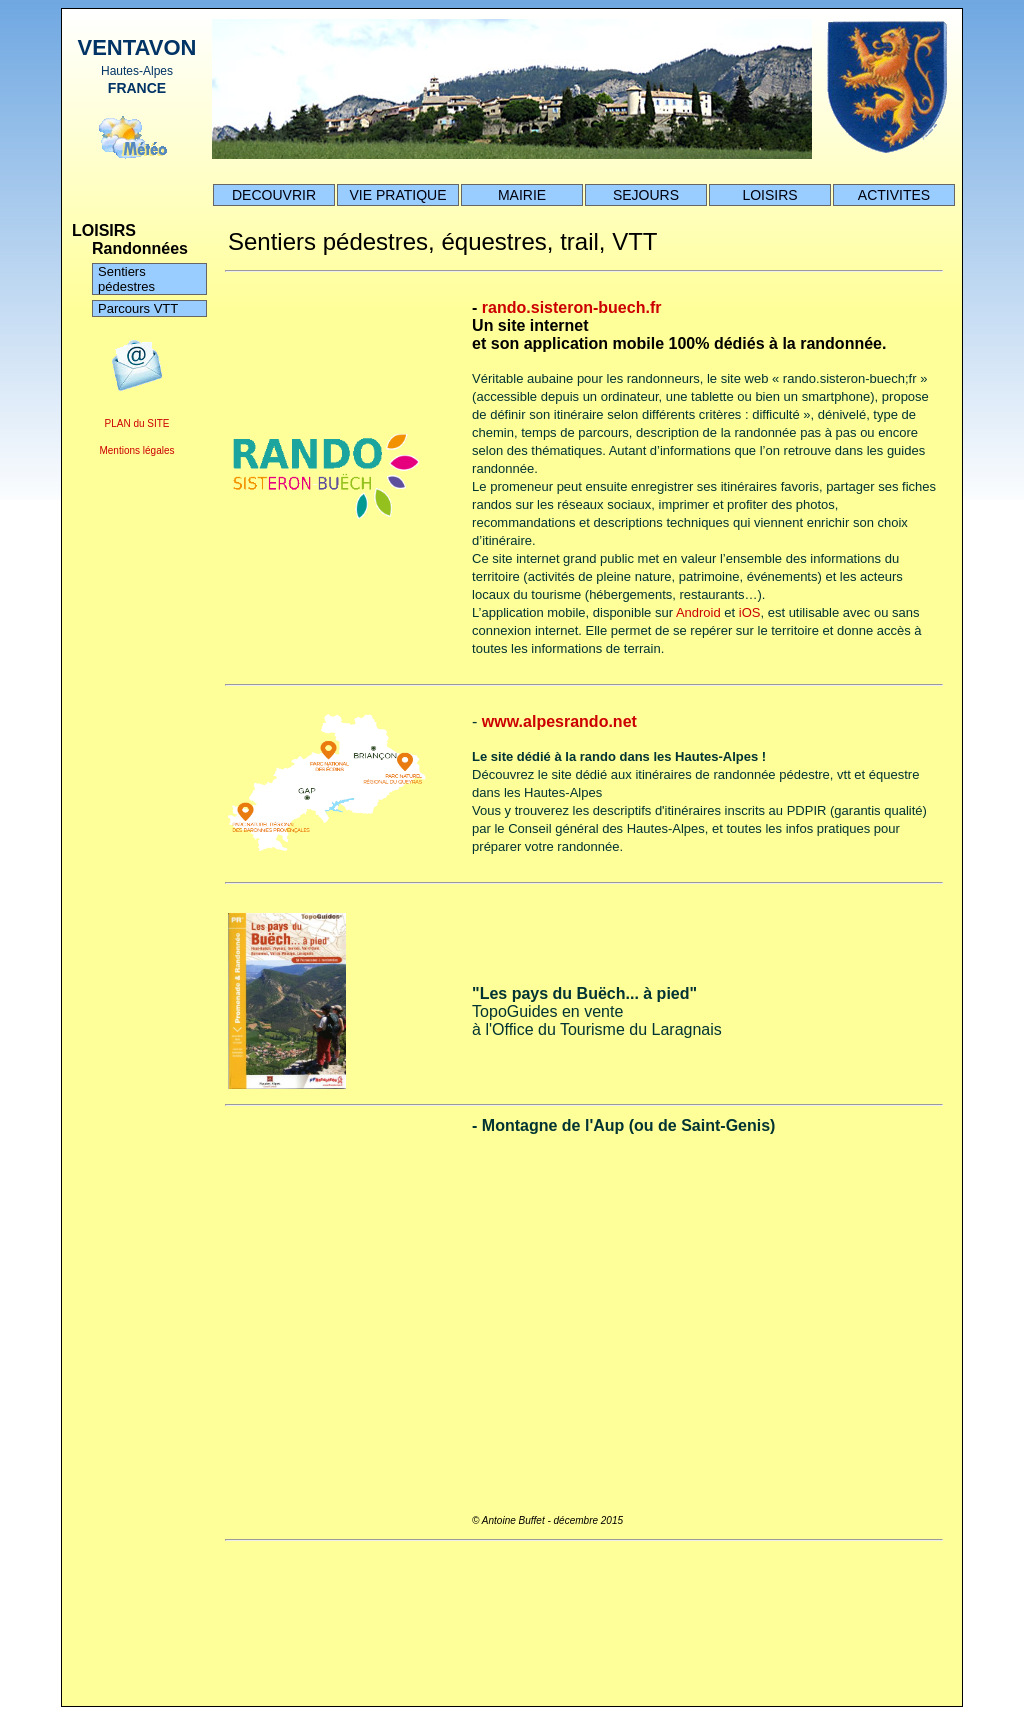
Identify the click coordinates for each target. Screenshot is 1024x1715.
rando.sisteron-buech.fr (572, 307)
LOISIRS (769, 195)
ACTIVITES (894, 195)
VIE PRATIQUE (398, 195)
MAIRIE (522, 195)
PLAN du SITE (136, 423)
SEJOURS (646, 195)
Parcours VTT (138, 308)
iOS (750, 612)
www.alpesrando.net (559, 721)
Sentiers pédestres (126, 279)
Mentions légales (136, 450)
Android (698, 612)
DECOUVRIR (274, 195)
